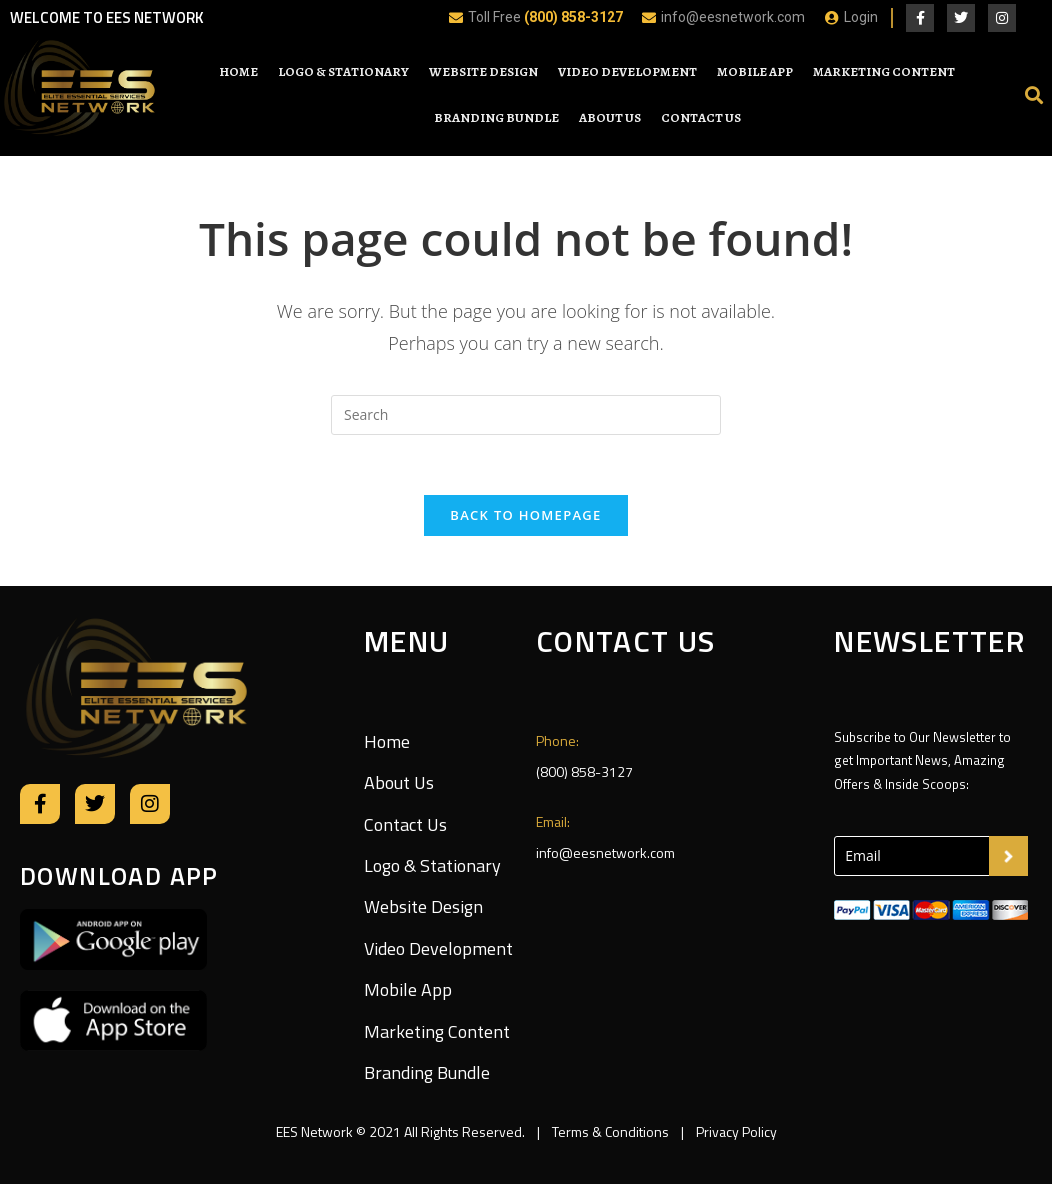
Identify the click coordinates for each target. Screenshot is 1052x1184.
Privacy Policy (735, 1131)
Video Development (627, 71)
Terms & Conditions (610, 1131)
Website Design (483, 71)
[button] (1034, 94)
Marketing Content (884, 71)
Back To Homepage (525, 515)
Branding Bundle (496, 117)
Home (238, 71)
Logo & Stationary (343, 71)
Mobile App (755, 71)
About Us (610, 117)
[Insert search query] (526, 415)
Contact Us (701, 117)
